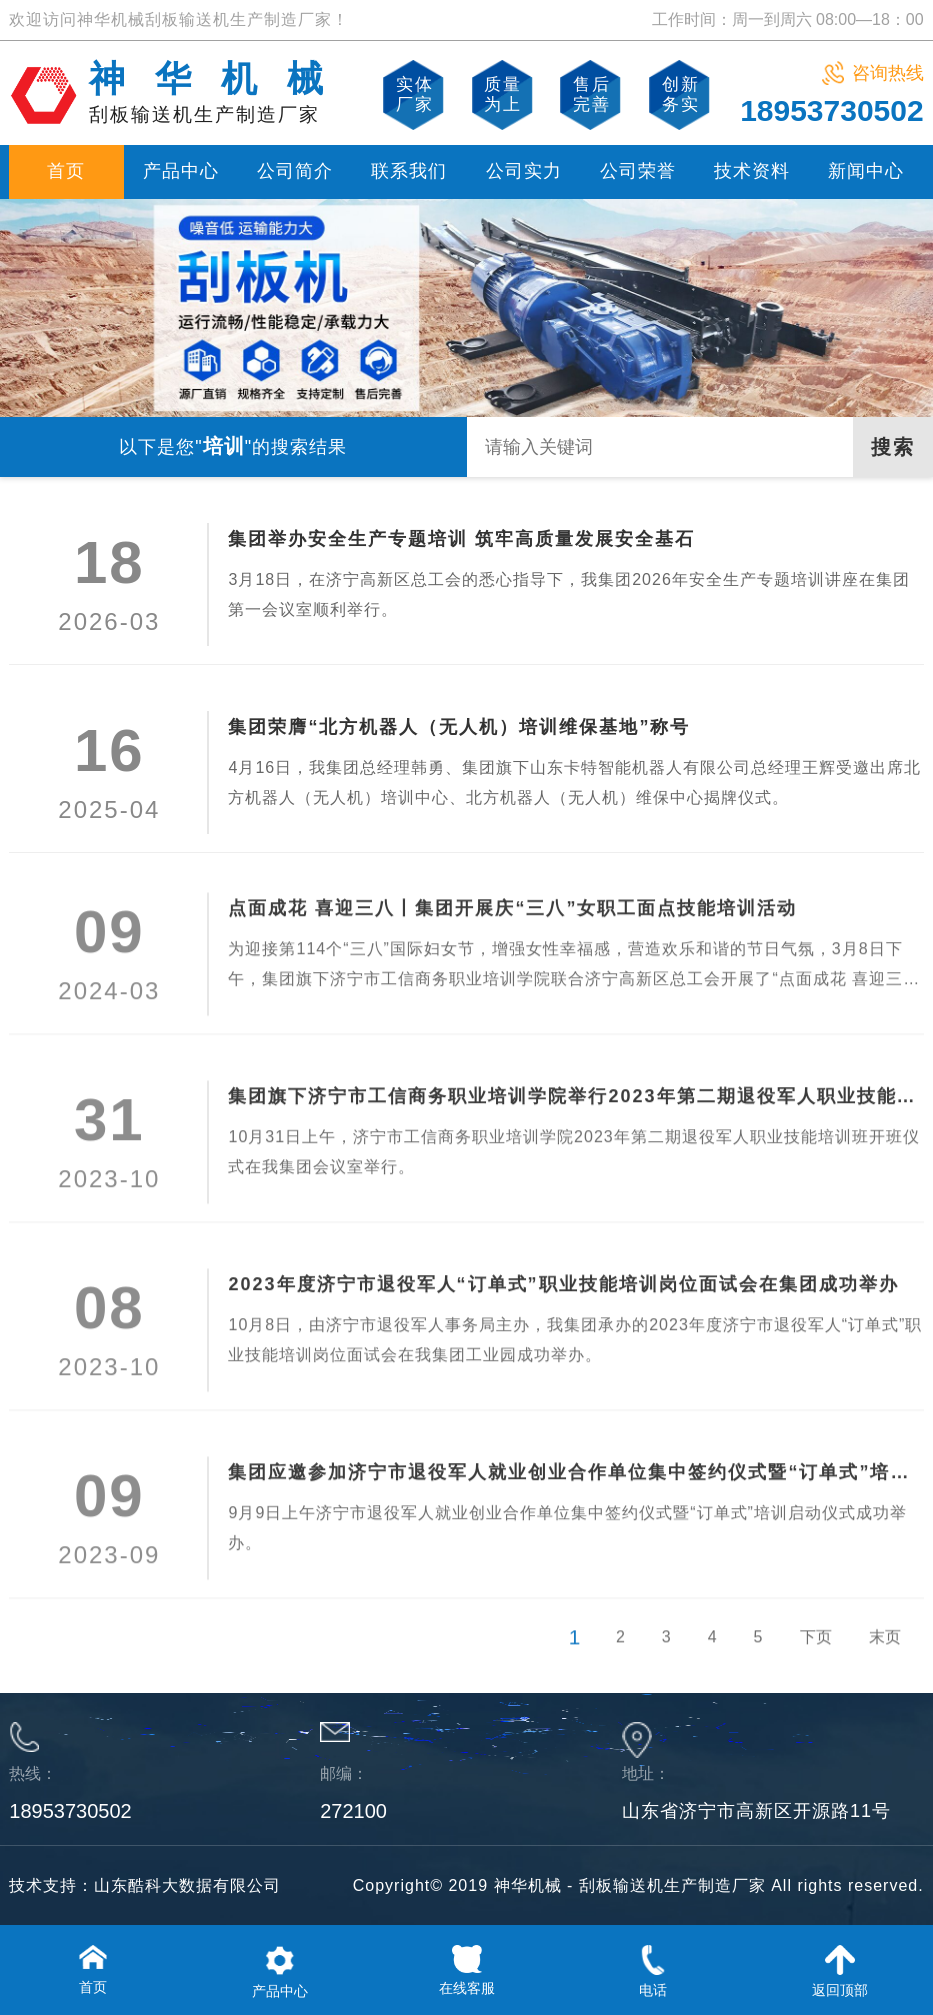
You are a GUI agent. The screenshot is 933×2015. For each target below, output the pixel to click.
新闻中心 (866, 171)
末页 (885, 1683)
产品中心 (181, 171)
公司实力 (524, 171)
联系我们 (409, 171)
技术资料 (752, 171)
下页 (816, 1683)
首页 (66, 171)
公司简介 (295, 171)
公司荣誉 (638, 171)
